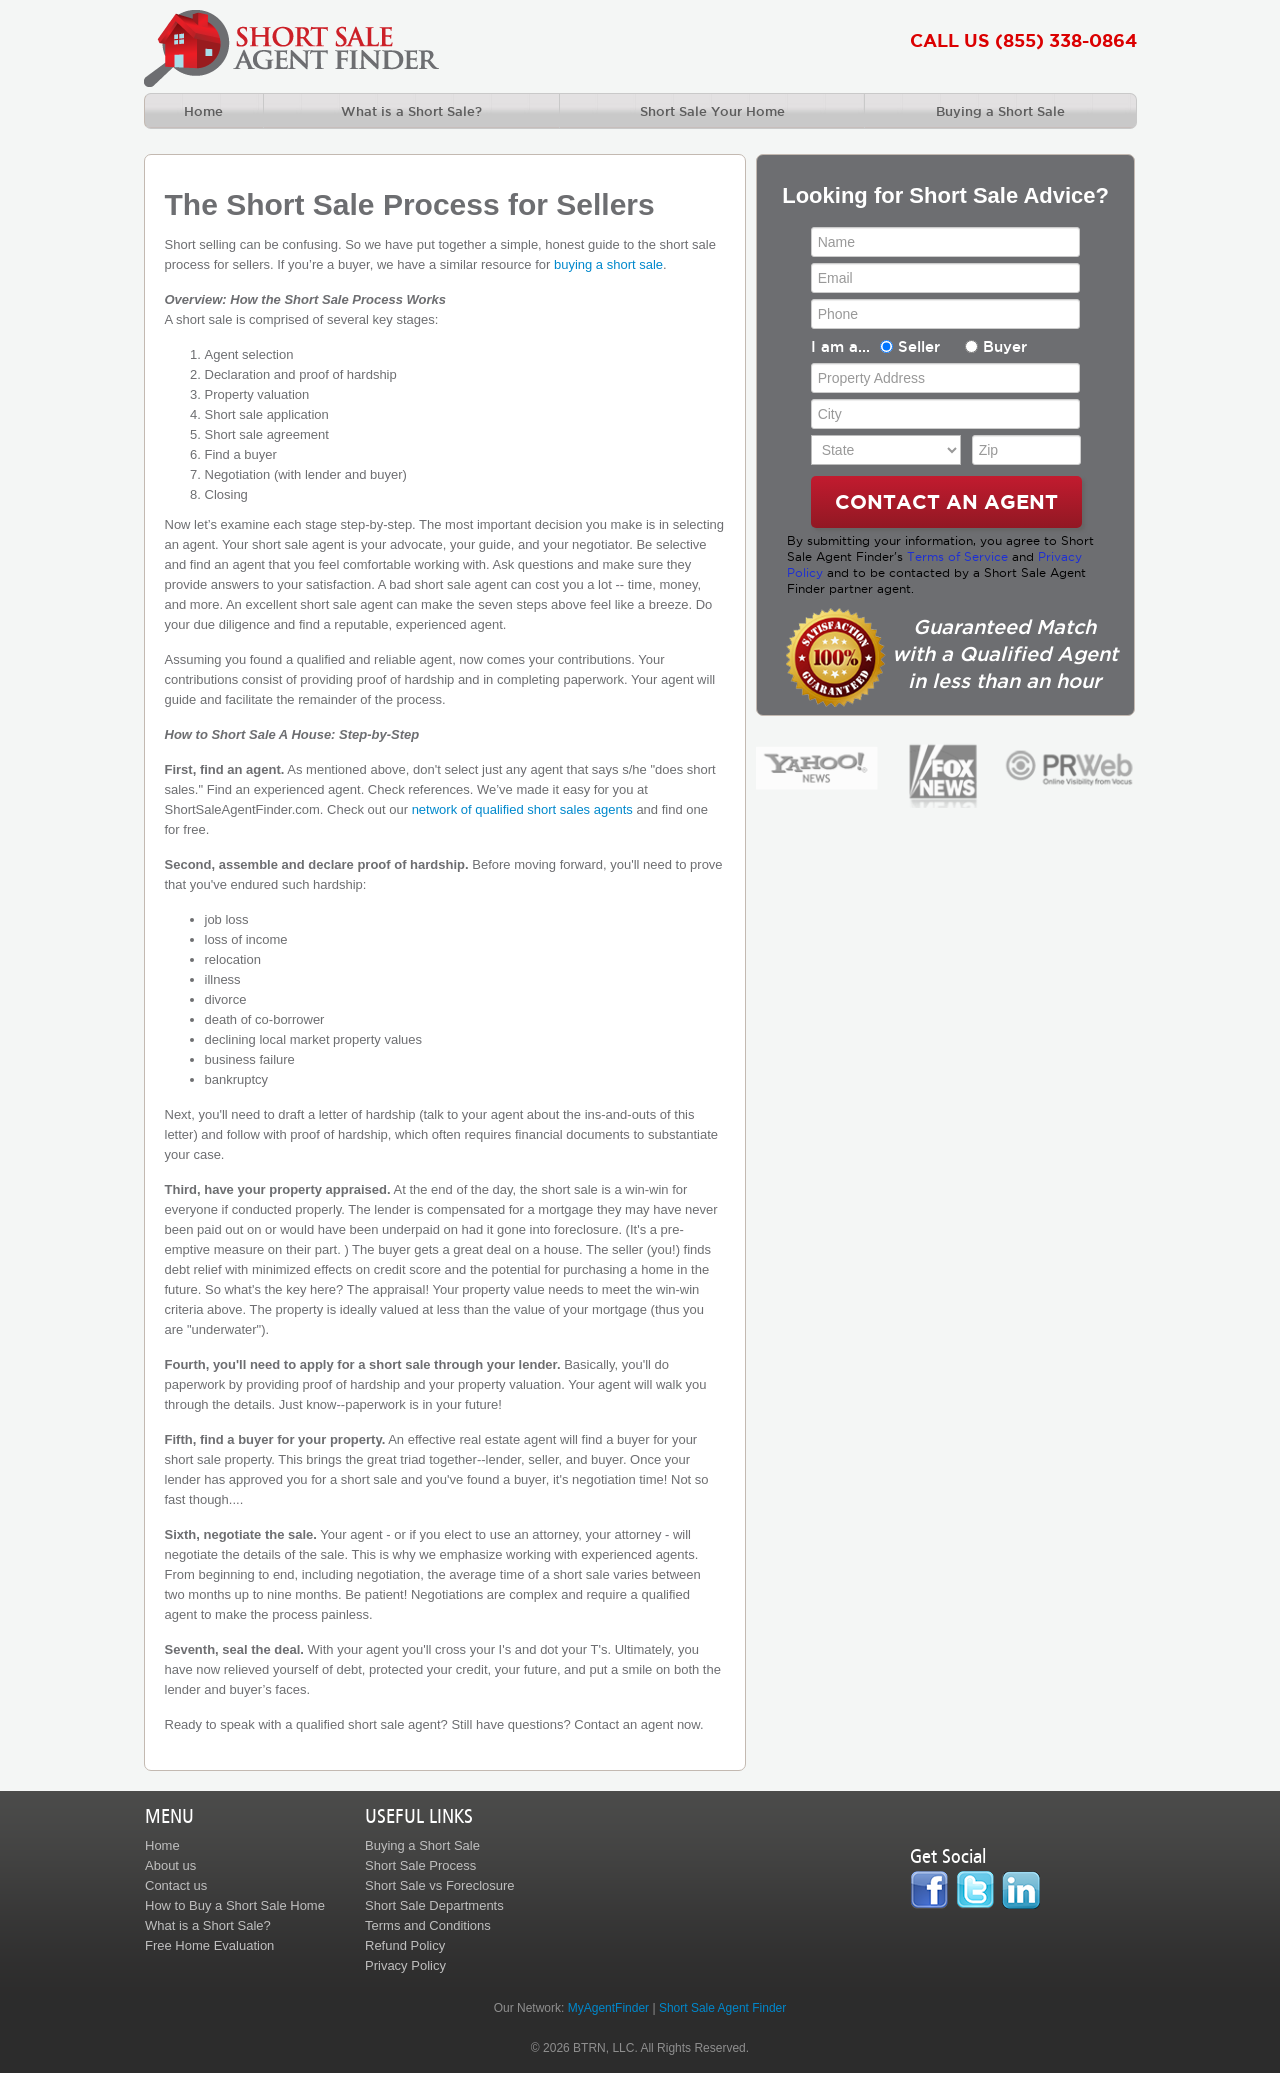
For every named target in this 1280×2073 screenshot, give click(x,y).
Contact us (176, 1885)
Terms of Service (957, 556)
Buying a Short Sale (1000, 111)
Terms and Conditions (428, 1925)
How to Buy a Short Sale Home (235, 1905)
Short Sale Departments (434, 1905)
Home (203, 111)
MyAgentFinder (608, 2008)
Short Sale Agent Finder (722, 2008)
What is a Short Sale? (411, 111)
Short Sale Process (420, 1865)
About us (170, 1865)
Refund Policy (405, 1945)
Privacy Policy (405, 1965)
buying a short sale (608, 264)
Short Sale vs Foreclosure (440, 1885)
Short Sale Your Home (712, 111)
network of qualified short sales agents (522, 809)
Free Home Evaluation (209, 1945)
